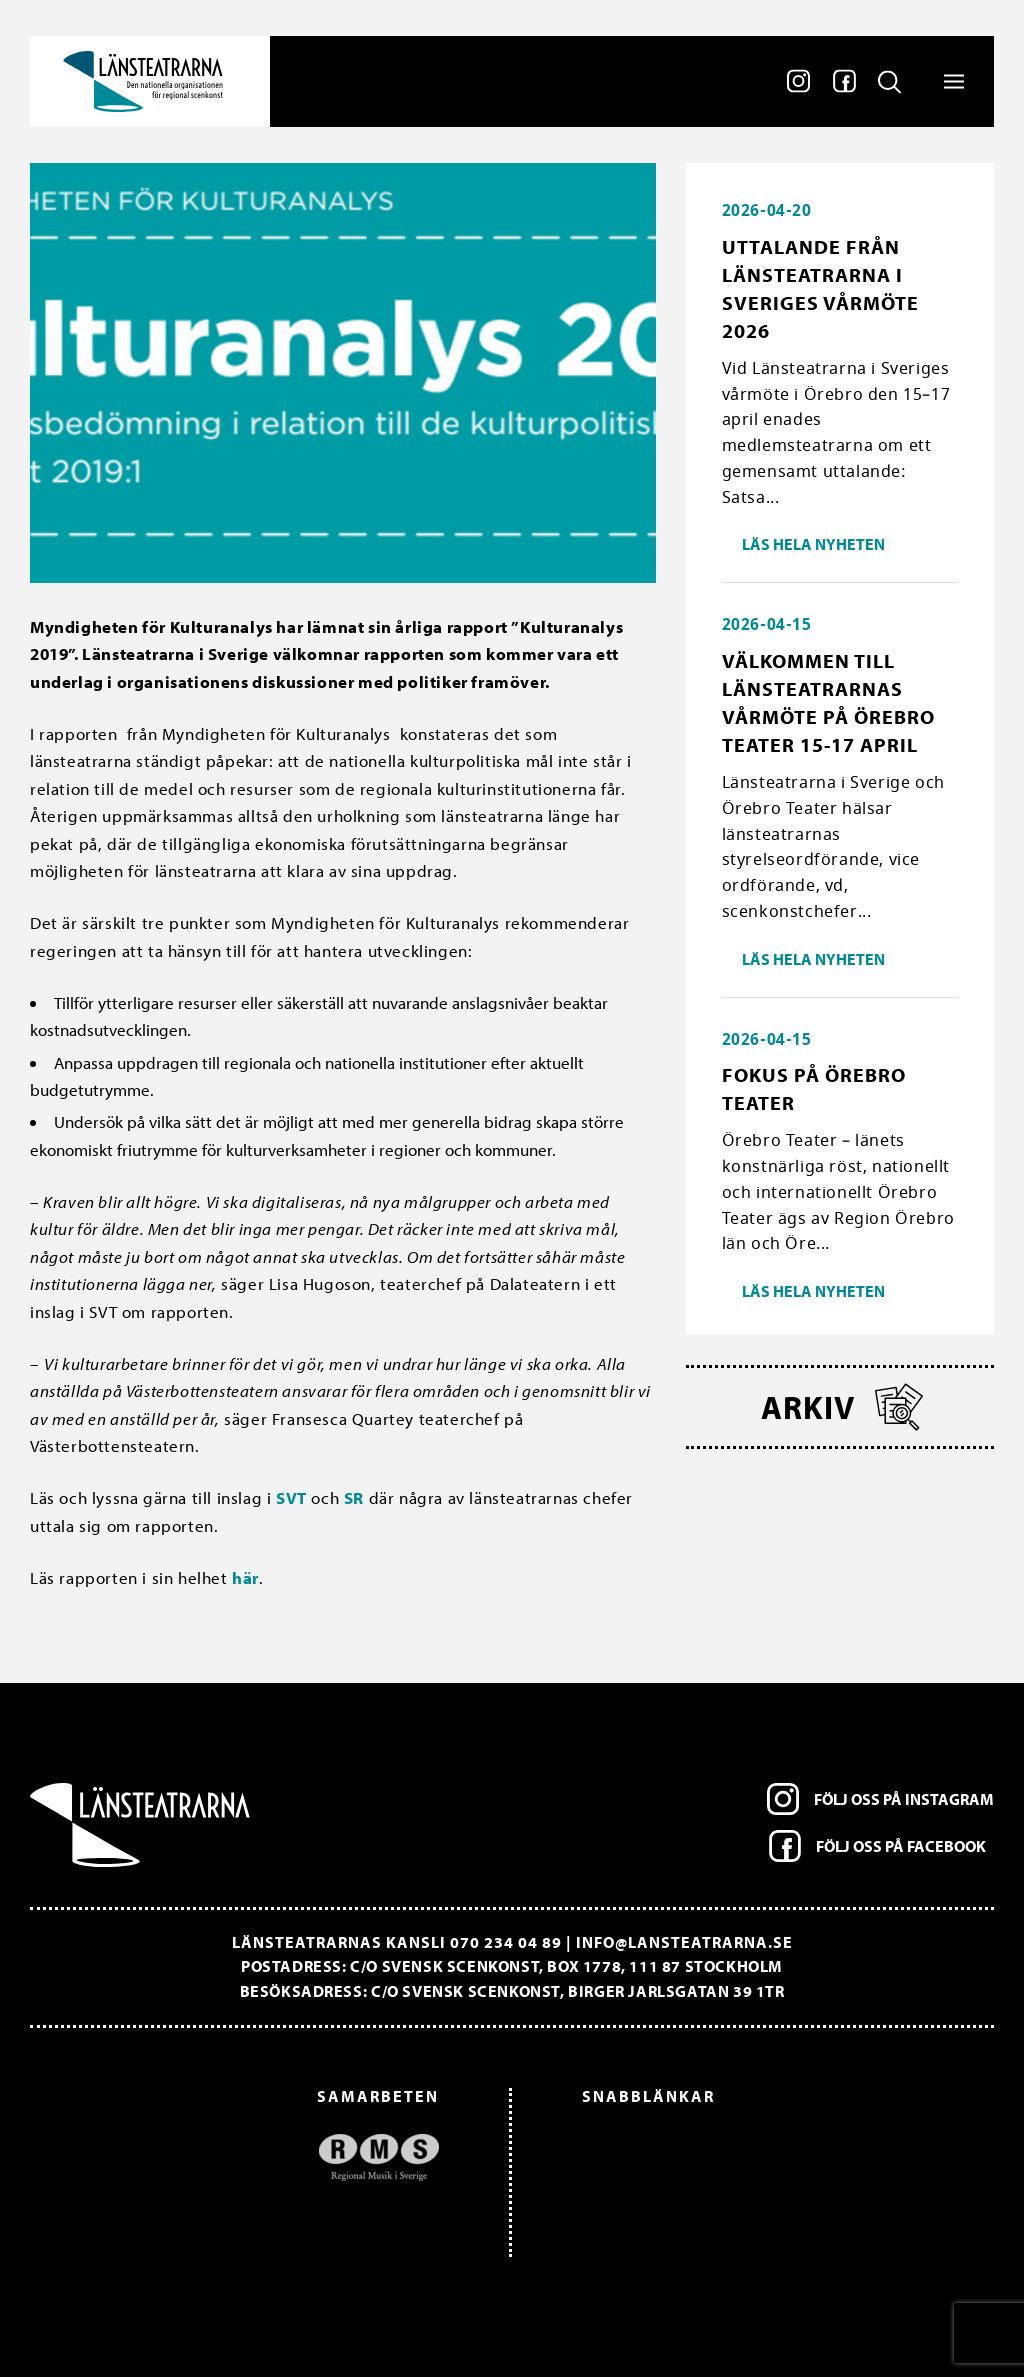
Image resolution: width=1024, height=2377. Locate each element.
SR (354, 1497)
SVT (291, 1497)
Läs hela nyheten (813, 544)
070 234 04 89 (506, 1942)
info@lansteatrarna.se (684, 1942)
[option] (244, 2157)
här (245, 1577)
